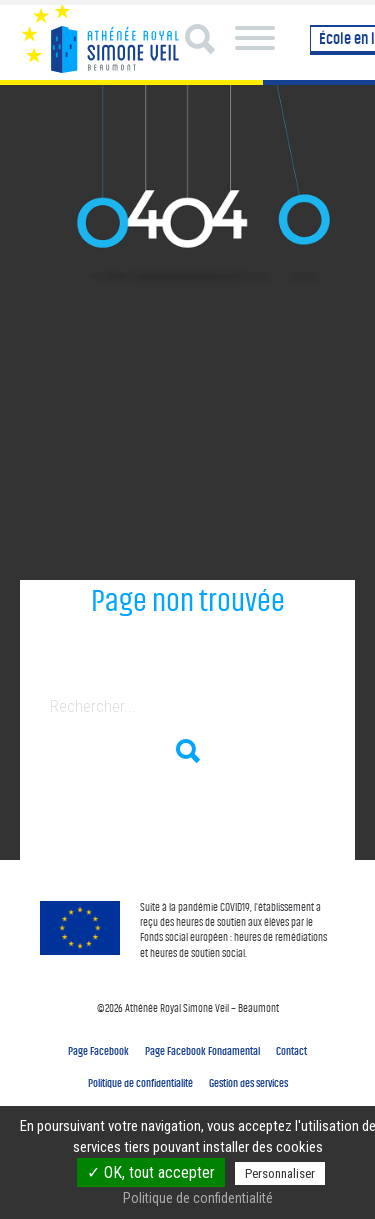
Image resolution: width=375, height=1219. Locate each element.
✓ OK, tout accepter (151, 1172)
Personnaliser (280, 1173)
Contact (291, 1051)
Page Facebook (98, 1051)
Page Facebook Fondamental (202, 1051)
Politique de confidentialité (140, 1083)
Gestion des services (248, 1083)
